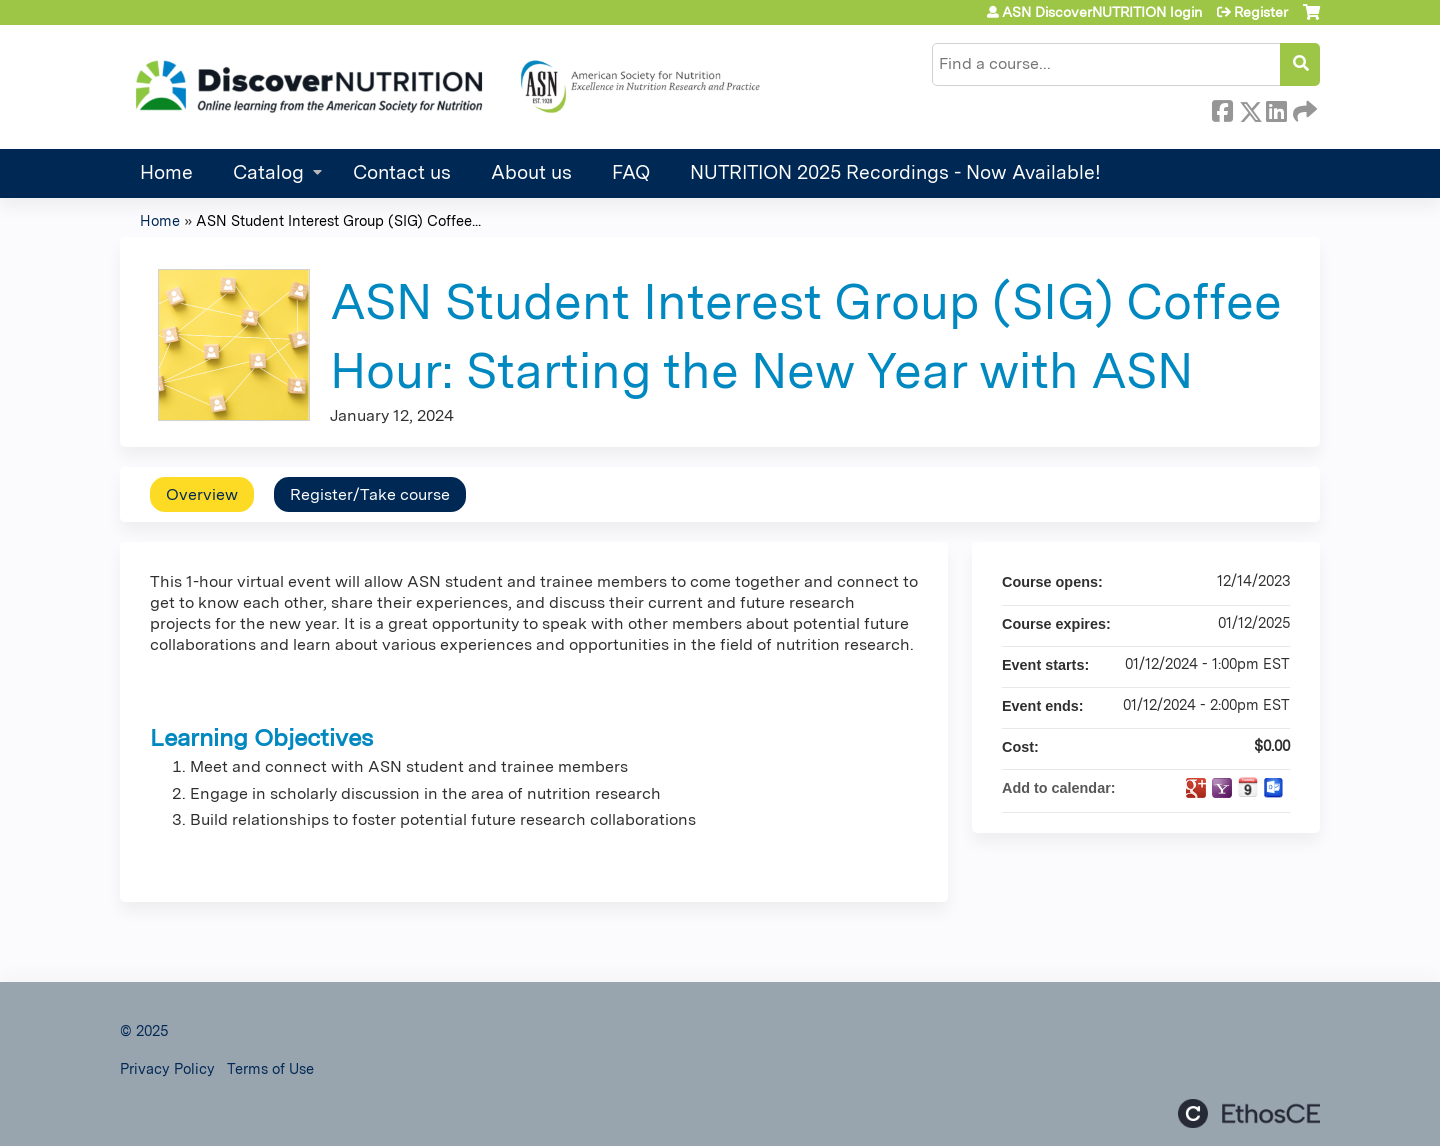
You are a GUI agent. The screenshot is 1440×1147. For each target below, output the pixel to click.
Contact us (402, 172)
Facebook (1222, 108)
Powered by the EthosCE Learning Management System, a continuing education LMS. (1249, 1113)
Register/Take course (370, 494)
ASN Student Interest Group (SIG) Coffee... (338, 220)
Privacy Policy (167, 1068)
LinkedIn (1276, 108)
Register (1261, 12)
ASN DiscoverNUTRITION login (1102, 12)
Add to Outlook (1274, 788)
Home (166, 172)
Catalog (268, 172)
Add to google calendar (1196, 788)
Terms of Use (270, 1068)
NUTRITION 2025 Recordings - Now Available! (895, 172)
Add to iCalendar (1248, 787)
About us (531, 172)
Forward (1303, 108)
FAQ (631, 172)
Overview (202, 494)
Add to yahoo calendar (1222, 788)
